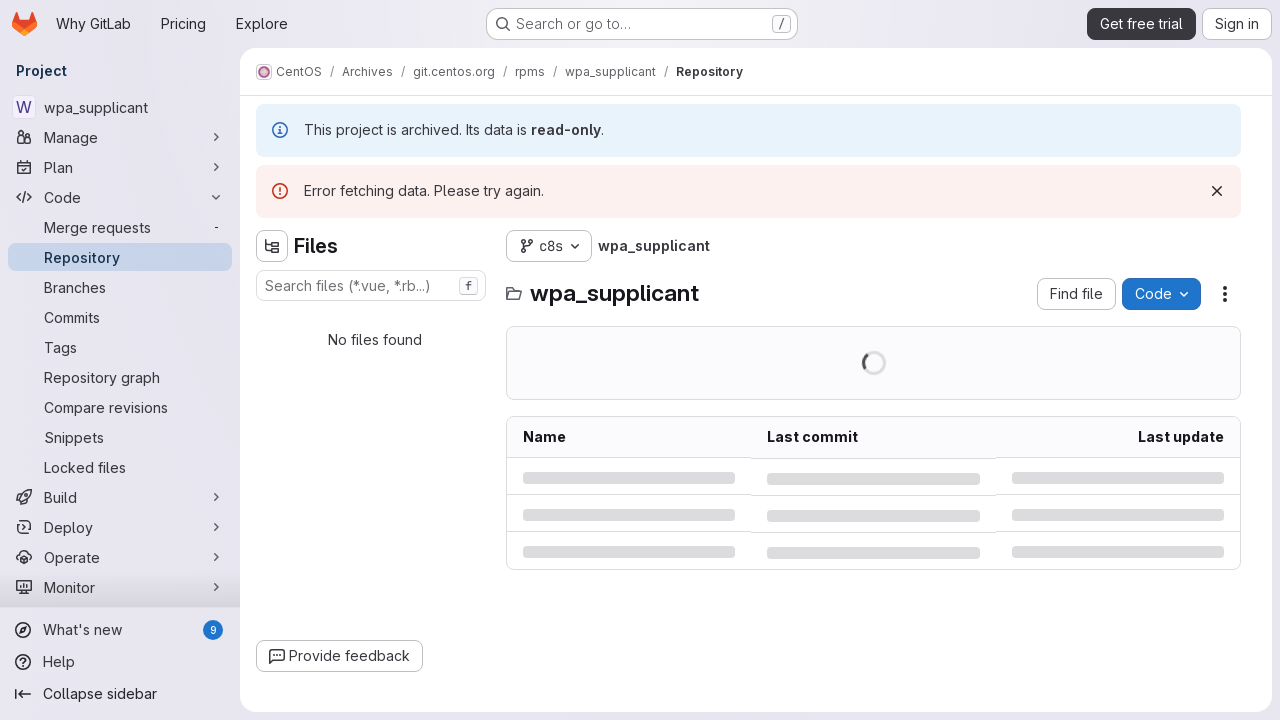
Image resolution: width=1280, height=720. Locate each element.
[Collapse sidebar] (120, 694)
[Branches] (120, 287)
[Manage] (120, 137)
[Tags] (120, 347)
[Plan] (120, 167)
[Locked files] (120, 467)
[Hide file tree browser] (272, 246)
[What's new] (120, 630)
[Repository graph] (120, 377)
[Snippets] (120, 437)
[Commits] (120, 317)
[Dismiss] (1217, 191)
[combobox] (371, 285)
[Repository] (120, 257)
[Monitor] (120, 587)
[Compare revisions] (120, 407)
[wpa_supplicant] (120, 107)
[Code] (120, 197)
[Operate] (120, 557)
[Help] (120, 662)
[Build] (120, 497)
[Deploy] (120, 527)
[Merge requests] (120, 227)
